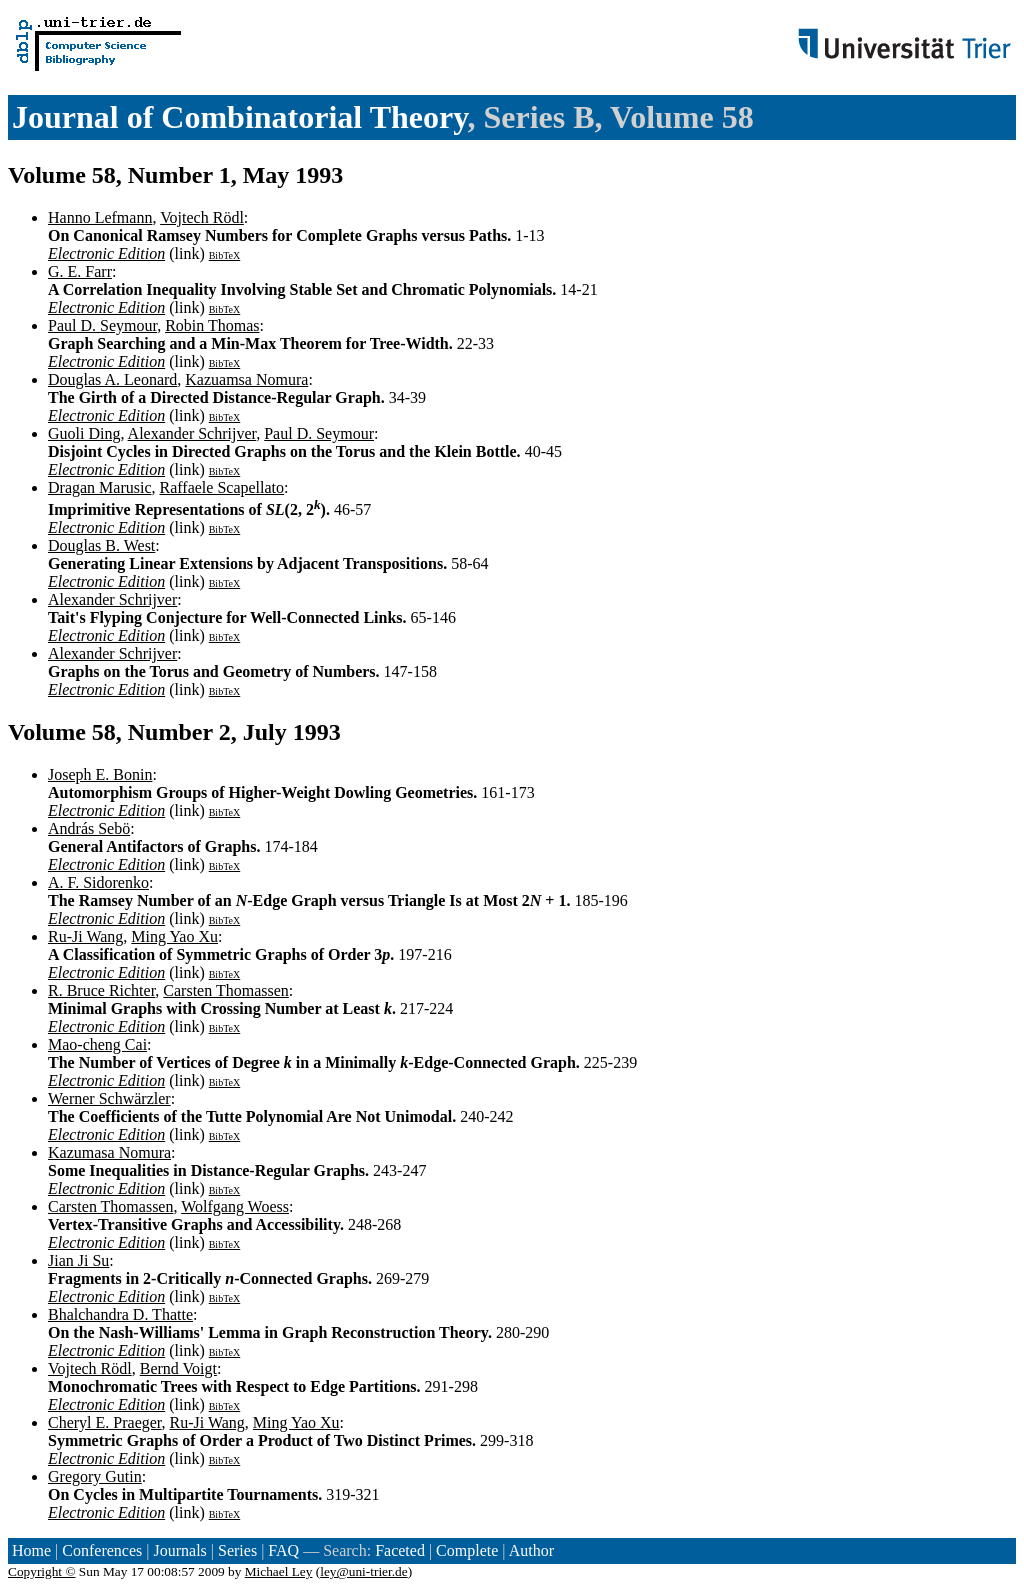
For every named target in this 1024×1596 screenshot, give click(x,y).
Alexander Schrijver (192, 433)
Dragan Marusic (100, 487)
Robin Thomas (212, 325)
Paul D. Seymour (102, 325)
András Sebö (89, 828)
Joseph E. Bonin (100, 774)
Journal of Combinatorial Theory (239, 117)
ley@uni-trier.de (363, 1571)
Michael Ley (279, 1571)
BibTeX (225, 255)
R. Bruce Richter (101, 990)
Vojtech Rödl (202, 217)
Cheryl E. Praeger (105, 1422)
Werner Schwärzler (109, 1098)
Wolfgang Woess (235, 1206)
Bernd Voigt (178, 1368)
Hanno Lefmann (100, 217)
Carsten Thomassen (225, 990)
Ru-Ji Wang (85, 936)
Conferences (102, 1550)
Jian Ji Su (78, 1260)
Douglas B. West (101, 545)
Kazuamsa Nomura (246, 379)
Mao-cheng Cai (97, 1044)
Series (237, 1550)
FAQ (283, 1550)
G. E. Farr (80, 271)
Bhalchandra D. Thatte (120, 1314)
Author (531, 1550)
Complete (467, 1550)
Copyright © (42, 1571)
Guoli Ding (84, 433)
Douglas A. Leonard (112, 379)
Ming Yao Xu (174, 936)
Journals (179, 1550)
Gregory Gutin (95, 1476)
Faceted (400, 1550)
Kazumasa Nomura (109, 1152)
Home (31, 1550)
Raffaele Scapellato (222, 487)
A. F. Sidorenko (98, 882)
